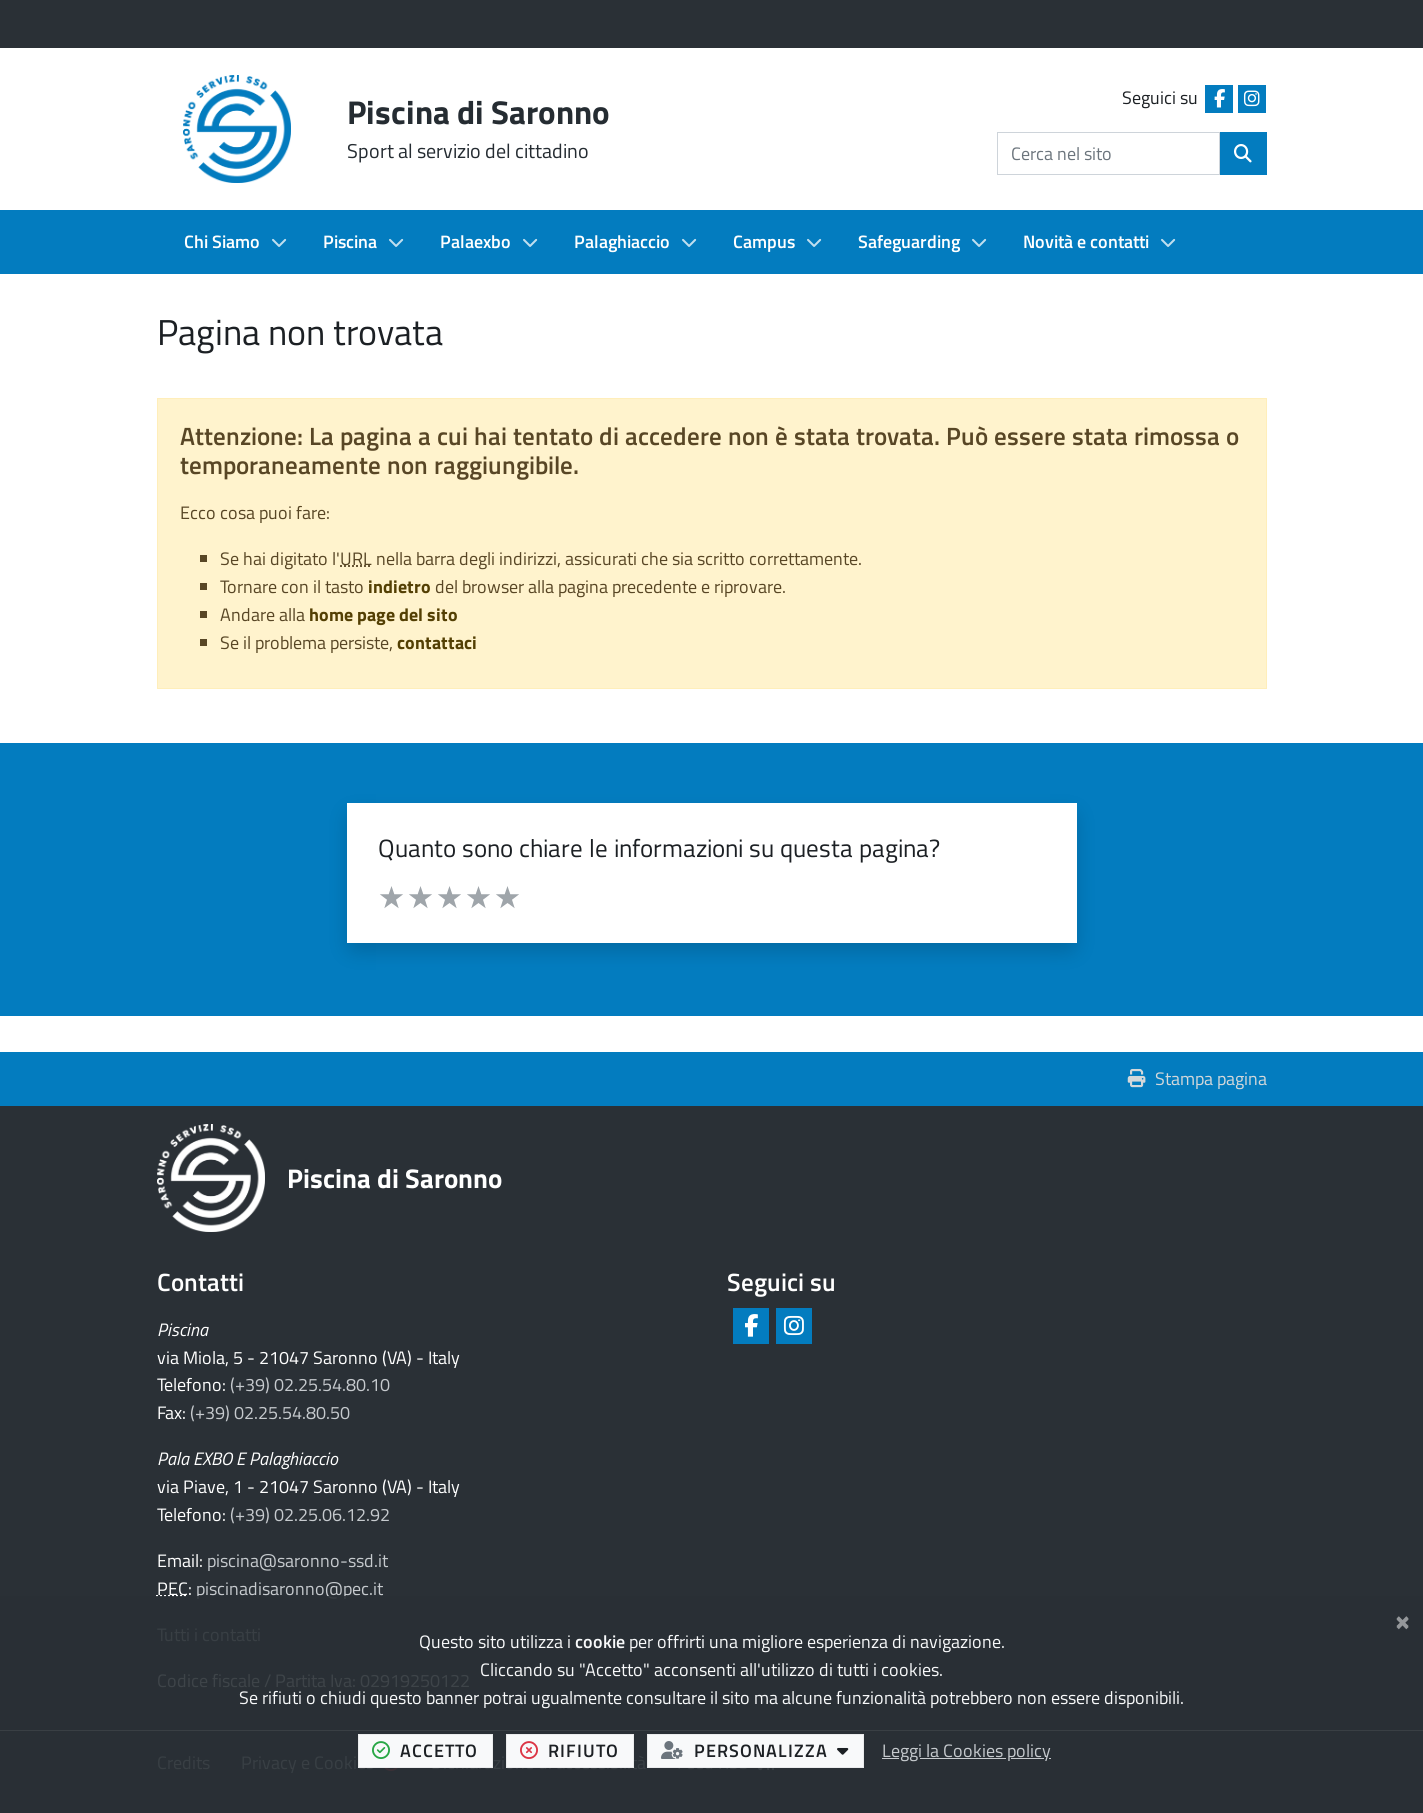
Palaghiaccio (622, 241)
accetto (432, 1750)
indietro (399, 586)
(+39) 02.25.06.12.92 (310, 1514)
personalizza (762, 1750)
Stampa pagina (1197, 1078)
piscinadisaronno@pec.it (289, 1588)
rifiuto (577, 1750)
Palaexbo (475, 241)
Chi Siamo (222, 241)
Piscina (350, 241)
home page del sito (383, 614)
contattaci (437, 642)
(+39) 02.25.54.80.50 (270, 1412)
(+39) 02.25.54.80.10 (310, 1384)
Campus (764, 241)
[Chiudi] (1402, 1618)
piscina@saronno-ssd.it (297, 1560)
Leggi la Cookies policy (966, 1750)
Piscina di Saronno (394, 1177)
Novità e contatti (1086, 241)
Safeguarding (909, 241)
